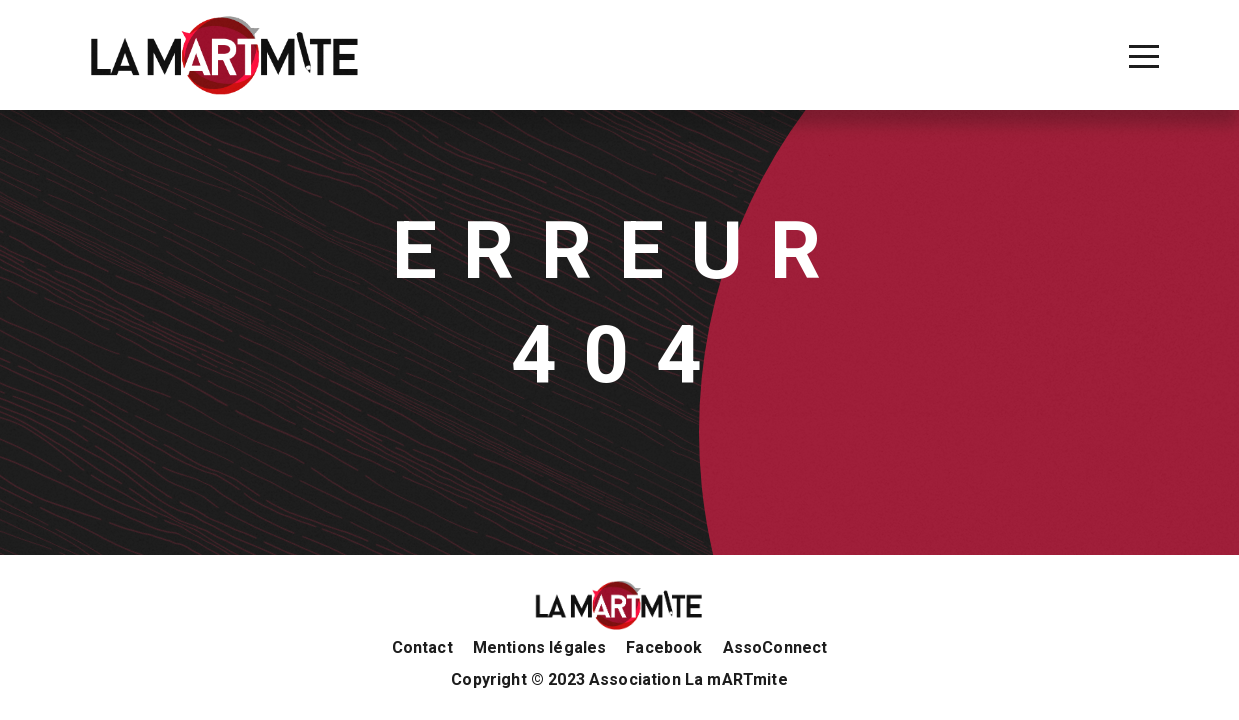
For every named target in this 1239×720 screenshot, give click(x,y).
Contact (422, 648)
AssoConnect (775, 648)
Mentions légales (540, 648)
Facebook (664, 648)
